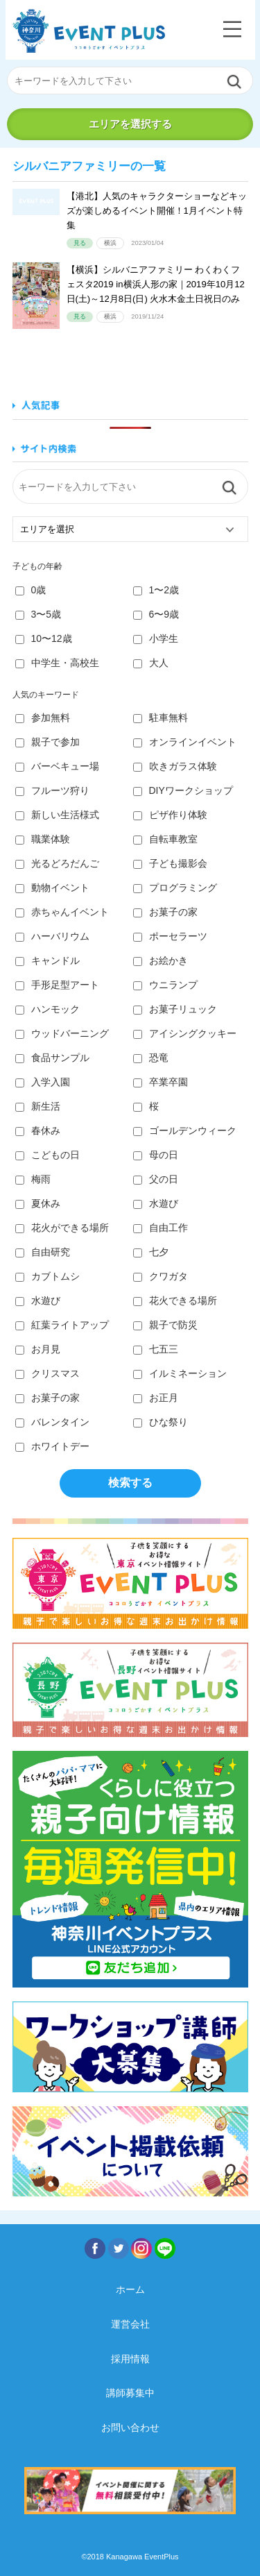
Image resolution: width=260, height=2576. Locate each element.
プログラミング (175, 887)
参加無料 (42, 717)
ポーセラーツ (170, 936)
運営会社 (130, 2324)
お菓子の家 (165, 911)
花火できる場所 (175, 1300)
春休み (37, 1130)
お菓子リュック (175, 1009)
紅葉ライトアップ (62, 1324)
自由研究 (42, 1251)
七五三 (155, 1349)
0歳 (30, 589)
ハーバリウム (52, 936)
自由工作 (160, 1227)
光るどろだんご (57, 863)
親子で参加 (47, 741)
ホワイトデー (52, 1446)
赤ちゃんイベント (62, 911)
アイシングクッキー (184, 1033)
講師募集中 (130, 2392)
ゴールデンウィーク (184, 1130)
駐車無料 (160, 717)
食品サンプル (52, 1057)
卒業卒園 (160, 1081)
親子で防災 (165, 1324)
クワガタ (160, 1276)
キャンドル (47, 960)
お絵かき (160, 960)
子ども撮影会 (170, 863)
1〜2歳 (156, 589)
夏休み (37, 1203)
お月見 (37, 1349)
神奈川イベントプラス (88, 31)
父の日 (155, 1179)
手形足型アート (57, 984)
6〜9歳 (156, 614)
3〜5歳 (38, 614)
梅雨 (33, 1179)
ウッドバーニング (62, 1033)
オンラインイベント (184, 741)
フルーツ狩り (52, 790)
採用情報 (130, 2358)
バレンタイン (52, 1421)
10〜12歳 (43, 638)
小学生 (155, 638)
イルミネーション (180, 1373)
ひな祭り (160, 1421)
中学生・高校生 (57, 662)
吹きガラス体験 (175, 766)
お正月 (155, 1397)
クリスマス (47, 1373)
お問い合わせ (130, 2427)
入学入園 (42, 1081)
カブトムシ (47, 1276)
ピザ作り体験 (170, 814)
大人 (150, 662)
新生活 (37, 1106)
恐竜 (150, 1057)
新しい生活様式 (57, 814)
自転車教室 (165, 839)
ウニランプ (165, 984)
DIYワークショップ (183, 790)
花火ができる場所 (62, 1227)
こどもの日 (47, 1154)
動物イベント (52, 887)
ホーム (130, 2289)
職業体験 (42, 839)
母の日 (155, 1154)
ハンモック (47, 1009)
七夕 (150, 1251)
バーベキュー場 (57, 766)
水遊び (155, 1203)
